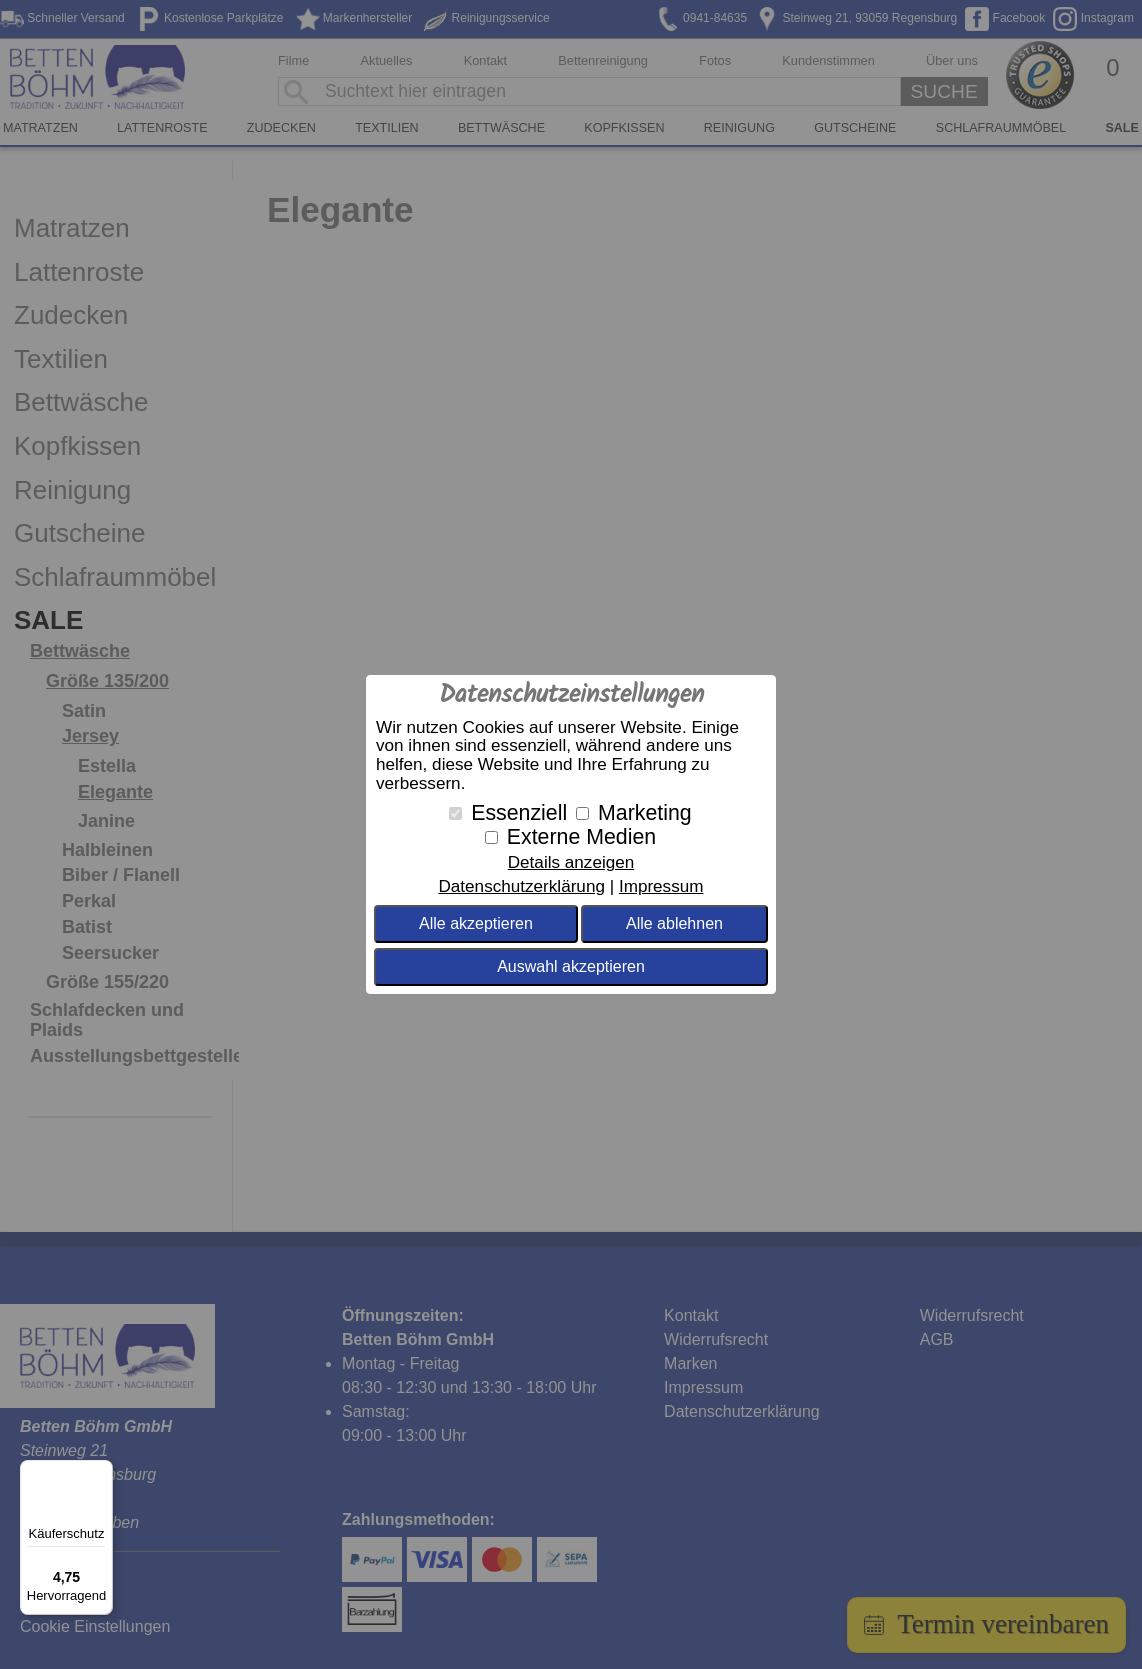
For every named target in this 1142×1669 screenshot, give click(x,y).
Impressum (661, 886)
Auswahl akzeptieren (571, 966)
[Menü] (101, 1472)
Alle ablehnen (674, 923)
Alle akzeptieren (476, 923)
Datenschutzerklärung (521, 886)
